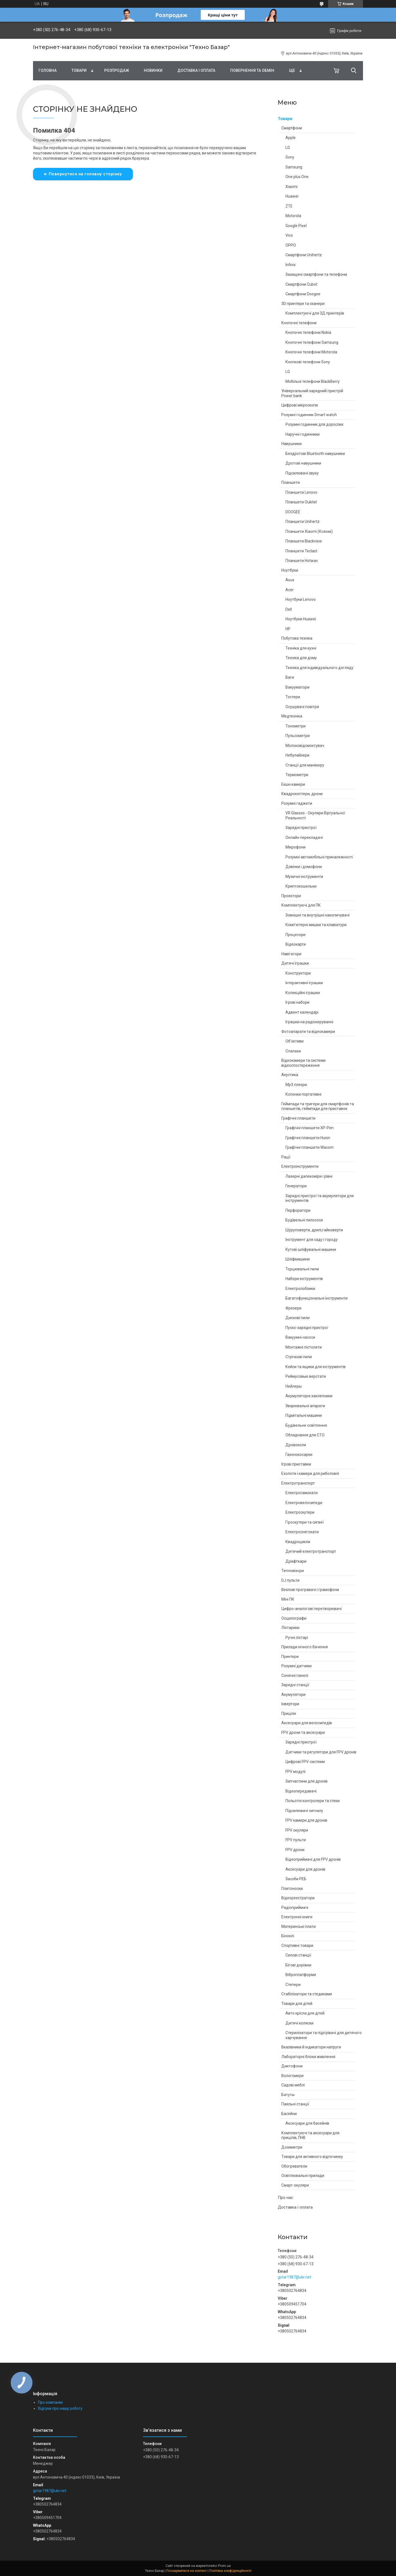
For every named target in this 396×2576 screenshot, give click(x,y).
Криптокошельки (301, 886)
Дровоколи (295, 1445)
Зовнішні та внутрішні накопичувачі (317, 915)
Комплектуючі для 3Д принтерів (314, 313)
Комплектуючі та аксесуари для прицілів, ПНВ (310, 2135)
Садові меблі (293, 2085)
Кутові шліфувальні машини (310, 1249)
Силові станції (298, 1955)
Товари (79, 70)
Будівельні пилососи (304, 1220)
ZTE (289, 206)
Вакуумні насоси (300, 1337)
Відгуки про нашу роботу (60, 2408)
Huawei (291, 196)
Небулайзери (297, 755)
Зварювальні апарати (305, 1406)
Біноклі (287, 1936)
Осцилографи (293, 1618)
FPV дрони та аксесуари (303, 1732)
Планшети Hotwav (301, 560)
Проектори (291, 896)
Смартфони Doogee (302, 294)
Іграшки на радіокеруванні (309, 1022)
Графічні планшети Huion (307, 1138)
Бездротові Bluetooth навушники (315, 453)
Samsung (293, 167)
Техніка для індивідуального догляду (319, 667)
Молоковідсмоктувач (304, 745)
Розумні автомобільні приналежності (319, 857)
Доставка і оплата (196, 70)
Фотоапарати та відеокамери (308, 1031)
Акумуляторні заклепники (308, 1396)
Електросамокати (301, 1493)
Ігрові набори (297, 1002)
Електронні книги (296, 1917)
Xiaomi (291, 186)
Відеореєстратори (298, 1898)
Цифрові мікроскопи (299, 405)
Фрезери (293, 1308)
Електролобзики (300, 1288)
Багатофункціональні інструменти (316, 1298)
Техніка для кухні (300, 648)
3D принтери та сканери (302, 303)
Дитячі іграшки (295, 963)
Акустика (289, 1075)
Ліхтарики (290, 1627)
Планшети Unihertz (302, 521)
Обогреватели (294, 2166)
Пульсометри (297, 735)
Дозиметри (291, 2147)
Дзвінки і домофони (303, 866)
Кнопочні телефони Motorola (311, 352)
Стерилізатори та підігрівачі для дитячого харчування (323, 2035)
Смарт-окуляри (295, 2185)
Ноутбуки (289, 570)
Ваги (289, 677)
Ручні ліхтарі (296, 1637)
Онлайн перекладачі (304, 837)
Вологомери (292, 2075)
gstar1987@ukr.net (294, 2277)
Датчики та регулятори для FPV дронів (320, 1752)
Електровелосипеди (303, 1502)
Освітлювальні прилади (302, 2175)
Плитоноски (292, 1888)
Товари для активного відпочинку (312, 2156)
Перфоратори (297, 1210)
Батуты (288, 2094)
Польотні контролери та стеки (312, 1801)
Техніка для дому (301, 658)
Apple (290, 137)
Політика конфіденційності (230, 2571)
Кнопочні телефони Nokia (308, 332)
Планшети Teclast (301, 551)
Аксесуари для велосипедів (306, 1723)
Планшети (290, 482)
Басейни (289, 2113)
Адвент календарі (301, 1012)
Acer (289, 590)
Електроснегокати (302, 1532)
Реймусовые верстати (305, 1376)
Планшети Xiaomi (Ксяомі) (309, 531)
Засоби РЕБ (295, 1879)
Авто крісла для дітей (304, 2013)
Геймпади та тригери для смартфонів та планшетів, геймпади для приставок (317, 1106)
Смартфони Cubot (301, 284)
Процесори (295, 934)
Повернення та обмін (252, 70)
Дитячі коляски (299, 2023)
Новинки (153, 70)
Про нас (285, 2197)
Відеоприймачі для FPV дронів (313, 1859)
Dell (288, 609)
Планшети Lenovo (301, 492)
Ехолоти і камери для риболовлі (310, 1473)
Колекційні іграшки (302, 992)
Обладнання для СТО (304, 1435)
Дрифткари (295, 1561)
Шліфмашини (297, 1259)
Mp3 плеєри (296, 1084)
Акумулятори (293, 1694)
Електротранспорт (298, 1483)
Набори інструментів (304, 1278)
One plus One (297, 176)
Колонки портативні (303, 1094)
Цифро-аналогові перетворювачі (311, 1608)
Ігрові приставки (296, 1464)
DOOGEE (292, 512)
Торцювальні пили (302, 1269)
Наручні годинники (302, 434)
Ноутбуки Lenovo (300, 599)
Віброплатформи (300, 1974)
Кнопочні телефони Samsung (311, 342)
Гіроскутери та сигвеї (304, 1522)
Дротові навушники (303, 463)
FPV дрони (294, 1850)
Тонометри (295, 726)
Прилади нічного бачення (304, 1647)
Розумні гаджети (296, 803)
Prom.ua (224, 2566)
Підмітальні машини (303, 1415)
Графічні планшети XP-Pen (309, 1128)
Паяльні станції (295, 2104)
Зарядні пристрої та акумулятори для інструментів (319, 1198)
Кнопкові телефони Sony (307, 362)
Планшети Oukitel (301, 502)
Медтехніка (291, 716)
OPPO (290, 245)
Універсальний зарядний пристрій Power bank (312, 393)
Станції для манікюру (304, 765)
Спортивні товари (297, 1945)
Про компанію (50, 2402)
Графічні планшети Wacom (309, 1147)
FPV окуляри (296, 1830)
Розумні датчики (296, 1666)
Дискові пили (297, 1318)
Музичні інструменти (304, 876)
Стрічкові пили (298, 1357)
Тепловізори (292, 1570)
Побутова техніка (296, 638)
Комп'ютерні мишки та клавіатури (315, 925)
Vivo (289, 235)
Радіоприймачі (294, 1907)
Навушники (291, 443)
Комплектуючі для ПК (301, 905)
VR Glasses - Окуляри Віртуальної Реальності (315, 815)
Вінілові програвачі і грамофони (310, 1589)
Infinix (290, 265)
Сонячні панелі (294, 1675)
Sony (289, 157)
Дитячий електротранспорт (310, 1551)
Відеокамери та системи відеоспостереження (303, 1063)
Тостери (292, 697)
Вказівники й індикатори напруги (311, 2047)
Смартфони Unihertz (303, 255)
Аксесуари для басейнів (307, 2123)
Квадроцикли (297, 1542)
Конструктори (298, 973)
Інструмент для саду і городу (311, 1239)
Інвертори (290, 1704)
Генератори (296, 1186)
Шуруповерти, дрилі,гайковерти (314, 1230)
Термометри (296, 775)
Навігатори (291, 954)
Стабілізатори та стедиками (306, 1994)
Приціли (288, 1713)
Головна (47, 70)
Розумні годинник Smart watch (309, 415)
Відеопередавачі (301, 1791)
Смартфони (291, 128)
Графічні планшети (298, 1118)
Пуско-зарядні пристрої (306, 1327)
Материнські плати (298, 1926)
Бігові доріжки (298, 1965)
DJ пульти (290, 1580)
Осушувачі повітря (302, 707)
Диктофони (291, 2066)
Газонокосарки (298, 1454)
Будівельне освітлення (306, 1425)
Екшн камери (293, 784)
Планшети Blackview (303, 541)
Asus (289, 580)
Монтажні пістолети (303, 1347)
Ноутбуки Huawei (300, 619)
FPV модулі (295, 1771)
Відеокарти (295, 944)
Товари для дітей (296, 2003)
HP (287, 629)
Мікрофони (295, 847)
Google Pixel (296, 225)
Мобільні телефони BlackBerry (312, 381)
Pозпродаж (116, 70)
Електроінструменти (299, 1166)
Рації (285, 1157)
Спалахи (293, 1051)
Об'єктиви (294, 1041)
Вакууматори (297, 687)
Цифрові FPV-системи (305, 1761)
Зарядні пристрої (301, 827)
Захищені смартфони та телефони (316, 274)
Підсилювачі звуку (302, 473)
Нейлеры (293, 1386)
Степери (293, 1984)
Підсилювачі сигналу (304, 1810)
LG (287, 147)
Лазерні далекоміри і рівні (308, 1176)
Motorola (293, 216)
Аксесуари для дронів (305, 1869)
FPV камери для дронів (306, 1820)
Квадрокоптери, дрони (302, 794)
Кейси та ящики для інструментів (315, 1367)
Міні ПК (287, 1599)
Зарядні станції (295, 1685)
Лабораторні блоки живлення (308, 2056)
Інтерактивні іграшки (304, 983)
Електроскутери (299, 1512)
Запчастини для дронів (306, 1781)
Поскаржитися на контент (186, 2571)
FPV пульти (295, 1840)
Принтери (290, 1656)
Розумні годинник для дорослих (314, 424)
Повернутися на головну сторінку (85, 173)
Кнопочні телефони (299, 323)
